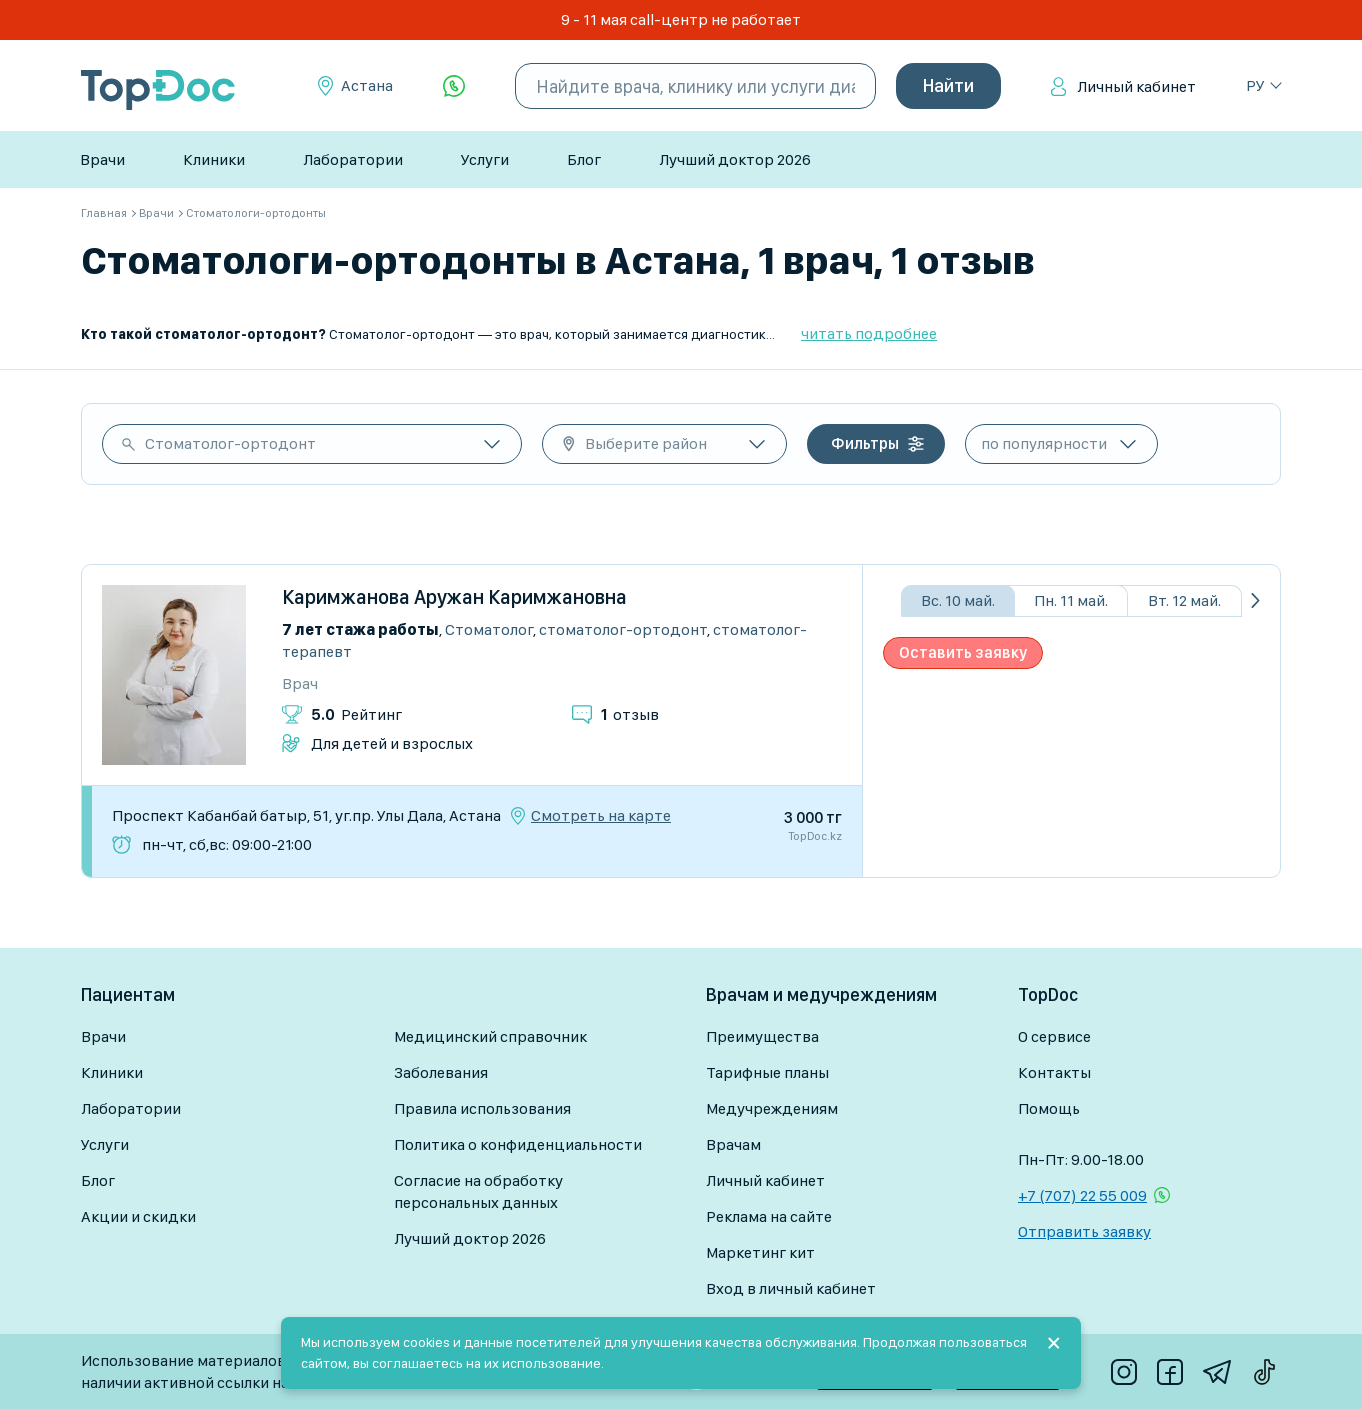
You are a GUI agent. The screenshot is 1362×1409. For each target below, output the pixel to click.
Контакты (1054, 1072)
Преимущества (762, 1036)
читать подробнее (869, 333)
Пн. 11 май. (1071, 600)
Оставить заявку (963, 652)
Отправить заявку (1084, 1231)
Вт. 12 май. (1184, 600)
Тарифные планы (767, 1072)
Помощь (1049, 1108)
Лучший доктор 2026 (735, 159)
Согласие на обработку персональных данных (478, 1191)
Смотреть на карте (601, 816)
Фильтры (865, 443)
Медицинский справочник (490, 1036)
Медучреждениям (772, 1108)
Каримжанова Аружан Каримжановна (454, 597)
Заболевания (441, 1072)
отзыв (630, 714)
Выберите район (646, 443)
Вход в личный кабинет (791, 1288)
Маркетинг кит (760, 1252)
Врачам (733, 1144)
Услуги (485, 159)
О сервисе (1054, 1036)
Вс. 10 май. (958, 600)
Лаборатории (353, 159)
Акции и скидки (138, 1216)
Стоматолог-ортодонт (230, 443)
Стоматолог (489, 629)
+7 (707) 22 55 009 (1082, 1195)
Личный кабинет (1136, 86)
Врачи (102, 159)
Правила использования (482, 1108)
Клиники (214, 159)
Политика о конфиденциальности (518, 1144)
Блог (584, 159)
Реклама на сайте (769, 1216)
